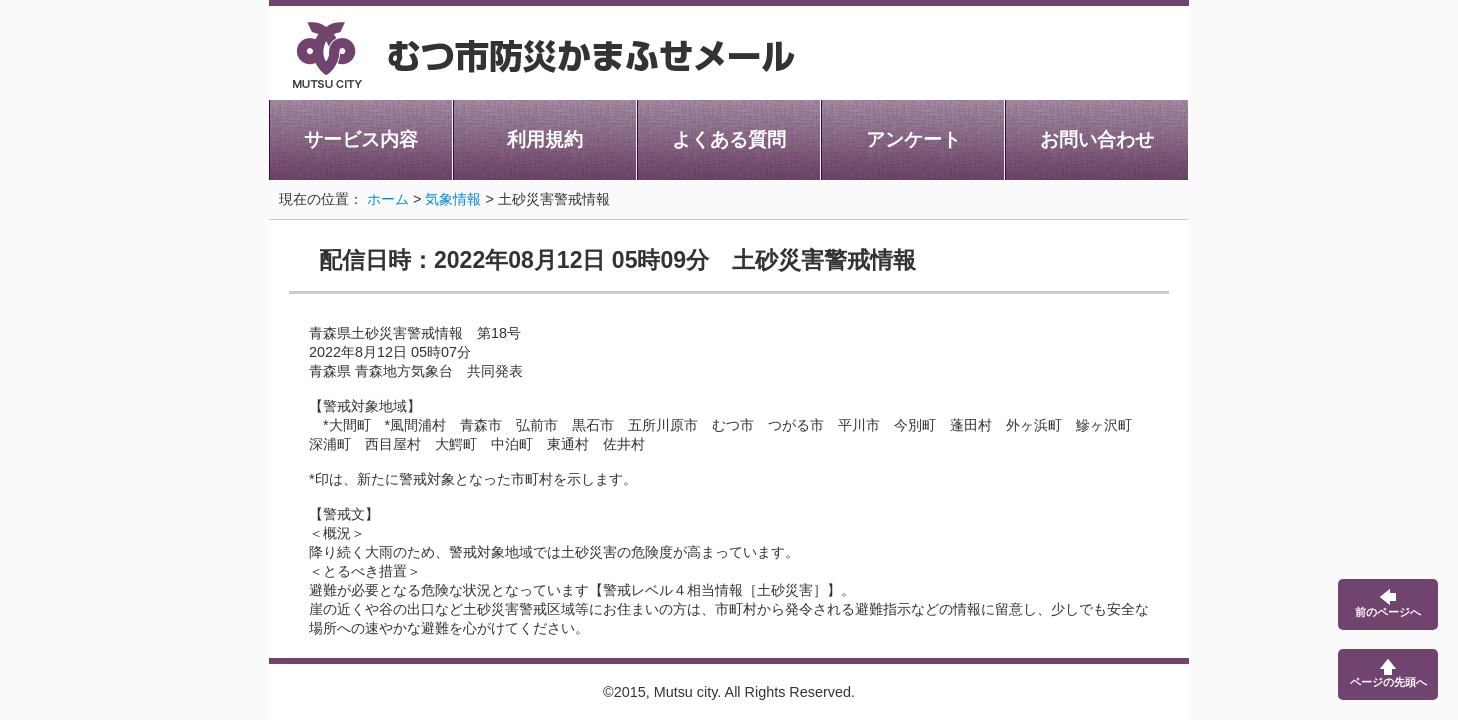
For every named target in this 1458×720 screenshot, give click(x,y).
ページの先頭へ (1388, 673)
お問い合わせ (1097, 139)
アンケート (913, 139)
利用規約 (545, 139)
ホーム (388, 199)
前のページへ (1388, 603)
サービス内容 (361, 139)
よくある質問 (729, 139)
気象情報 (453, 199)
